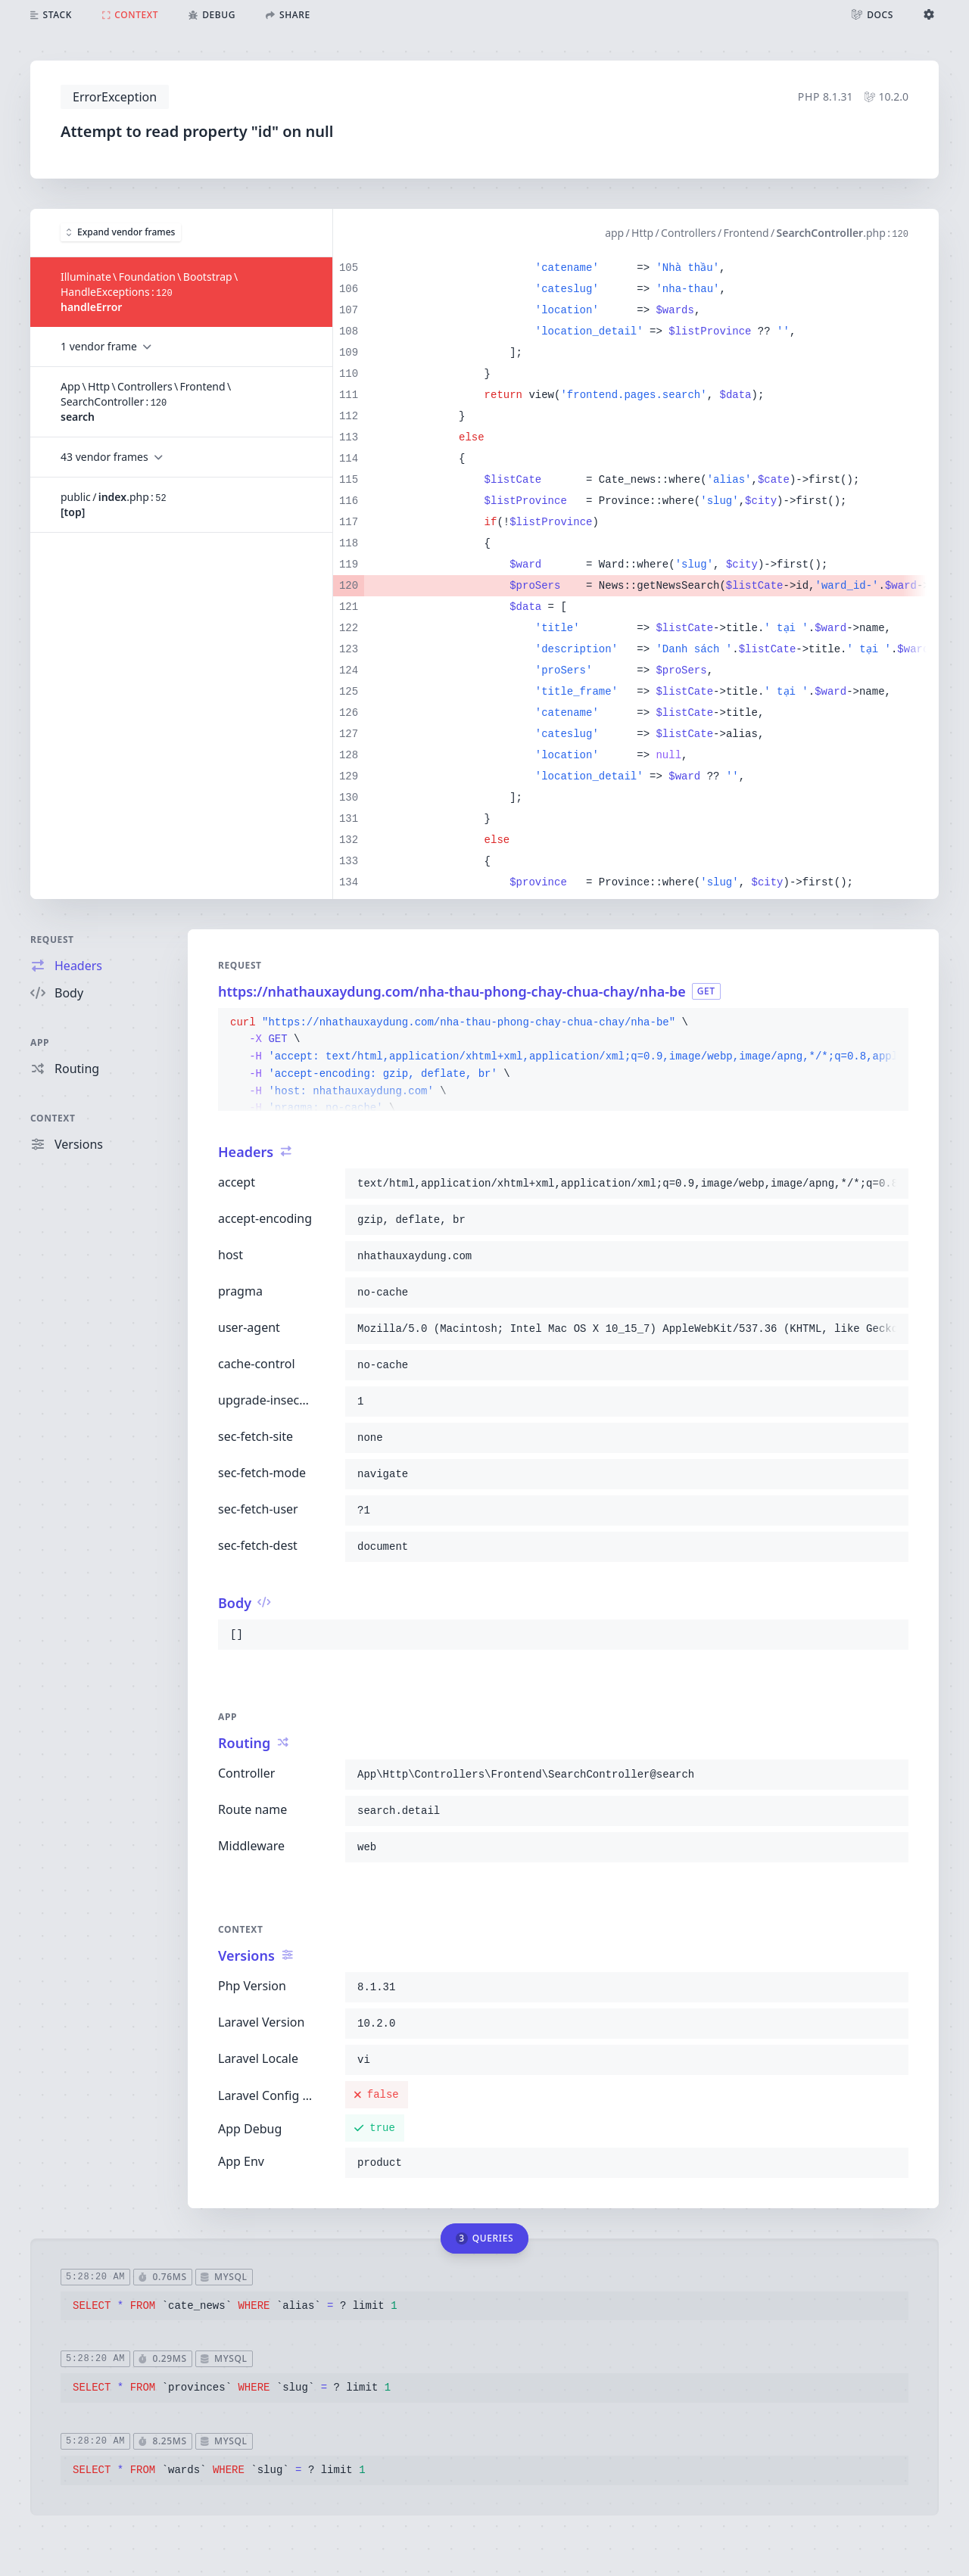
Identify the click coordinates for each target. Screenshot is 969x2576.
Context (53, 1118)
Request (52, 939)
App (39, 1042)
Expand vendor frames (121, 232)
